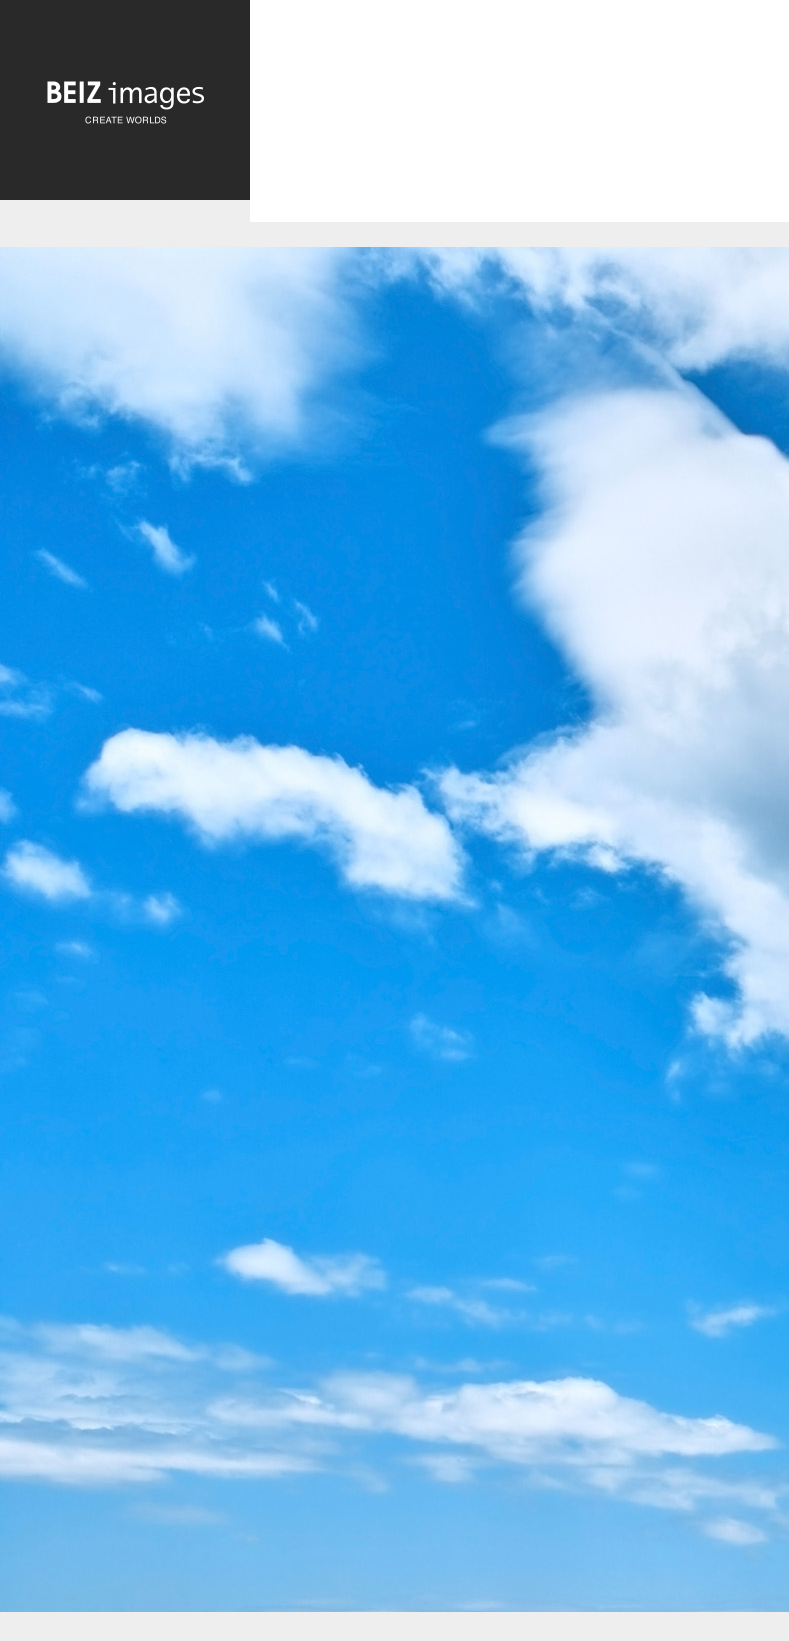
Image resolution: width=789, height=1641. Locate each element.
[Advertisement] (519, 128)
